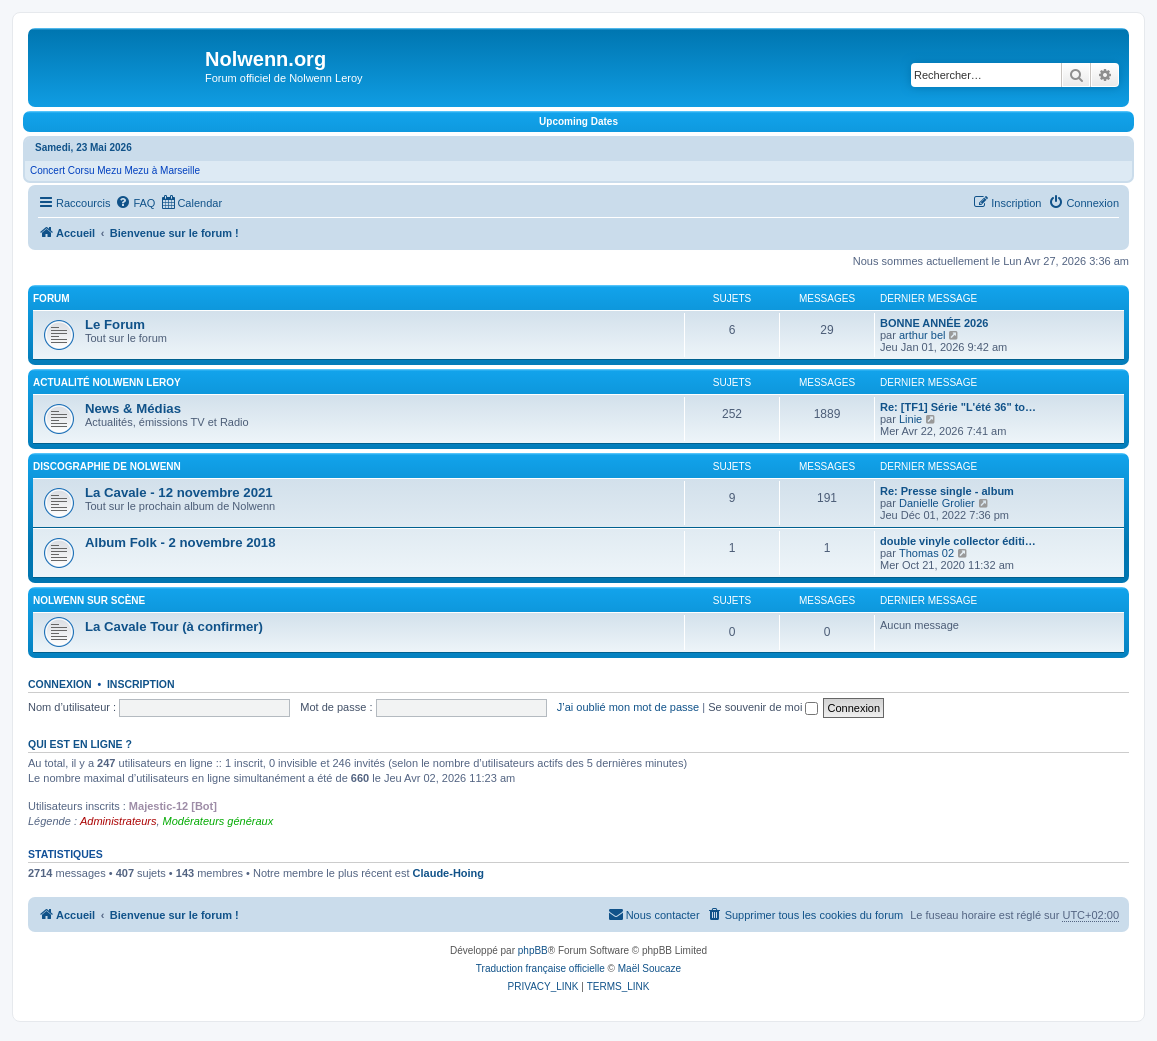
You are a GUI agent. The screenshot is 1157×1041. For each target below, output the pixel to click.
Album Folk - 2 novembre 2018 (180, 542)
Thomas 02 (926, 553)
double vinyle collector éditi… (958, 541)
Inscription (141, 684)
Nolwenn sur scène (89, 600)
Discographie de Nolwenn (107, 466)
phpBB (533, 950)
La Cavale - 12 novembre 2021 (179, 492)
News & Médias (133, 408)
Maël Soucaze (649, 968)
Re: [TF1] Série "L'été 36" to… (958, 407)
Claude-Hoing (449, 873)
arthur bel (922, 335)
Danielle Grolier (937, 503)
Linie (910, 419)
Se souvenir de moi (763, 707)
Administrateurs (118, 821)
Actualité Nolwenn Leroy (107, 382)
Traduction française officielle (540, 968)
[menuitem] (135, 203)
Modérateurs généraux (218, 821)
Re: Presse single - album (947, 491)
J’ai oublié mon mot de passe (628, 707)
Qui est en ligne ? (80, 744)
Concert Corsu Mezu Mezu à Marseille (115, 170)
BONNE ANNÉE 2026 (934, 323)
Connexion (60, 684)
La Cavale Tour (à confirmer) (174, 626)
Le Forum (115, 324)
